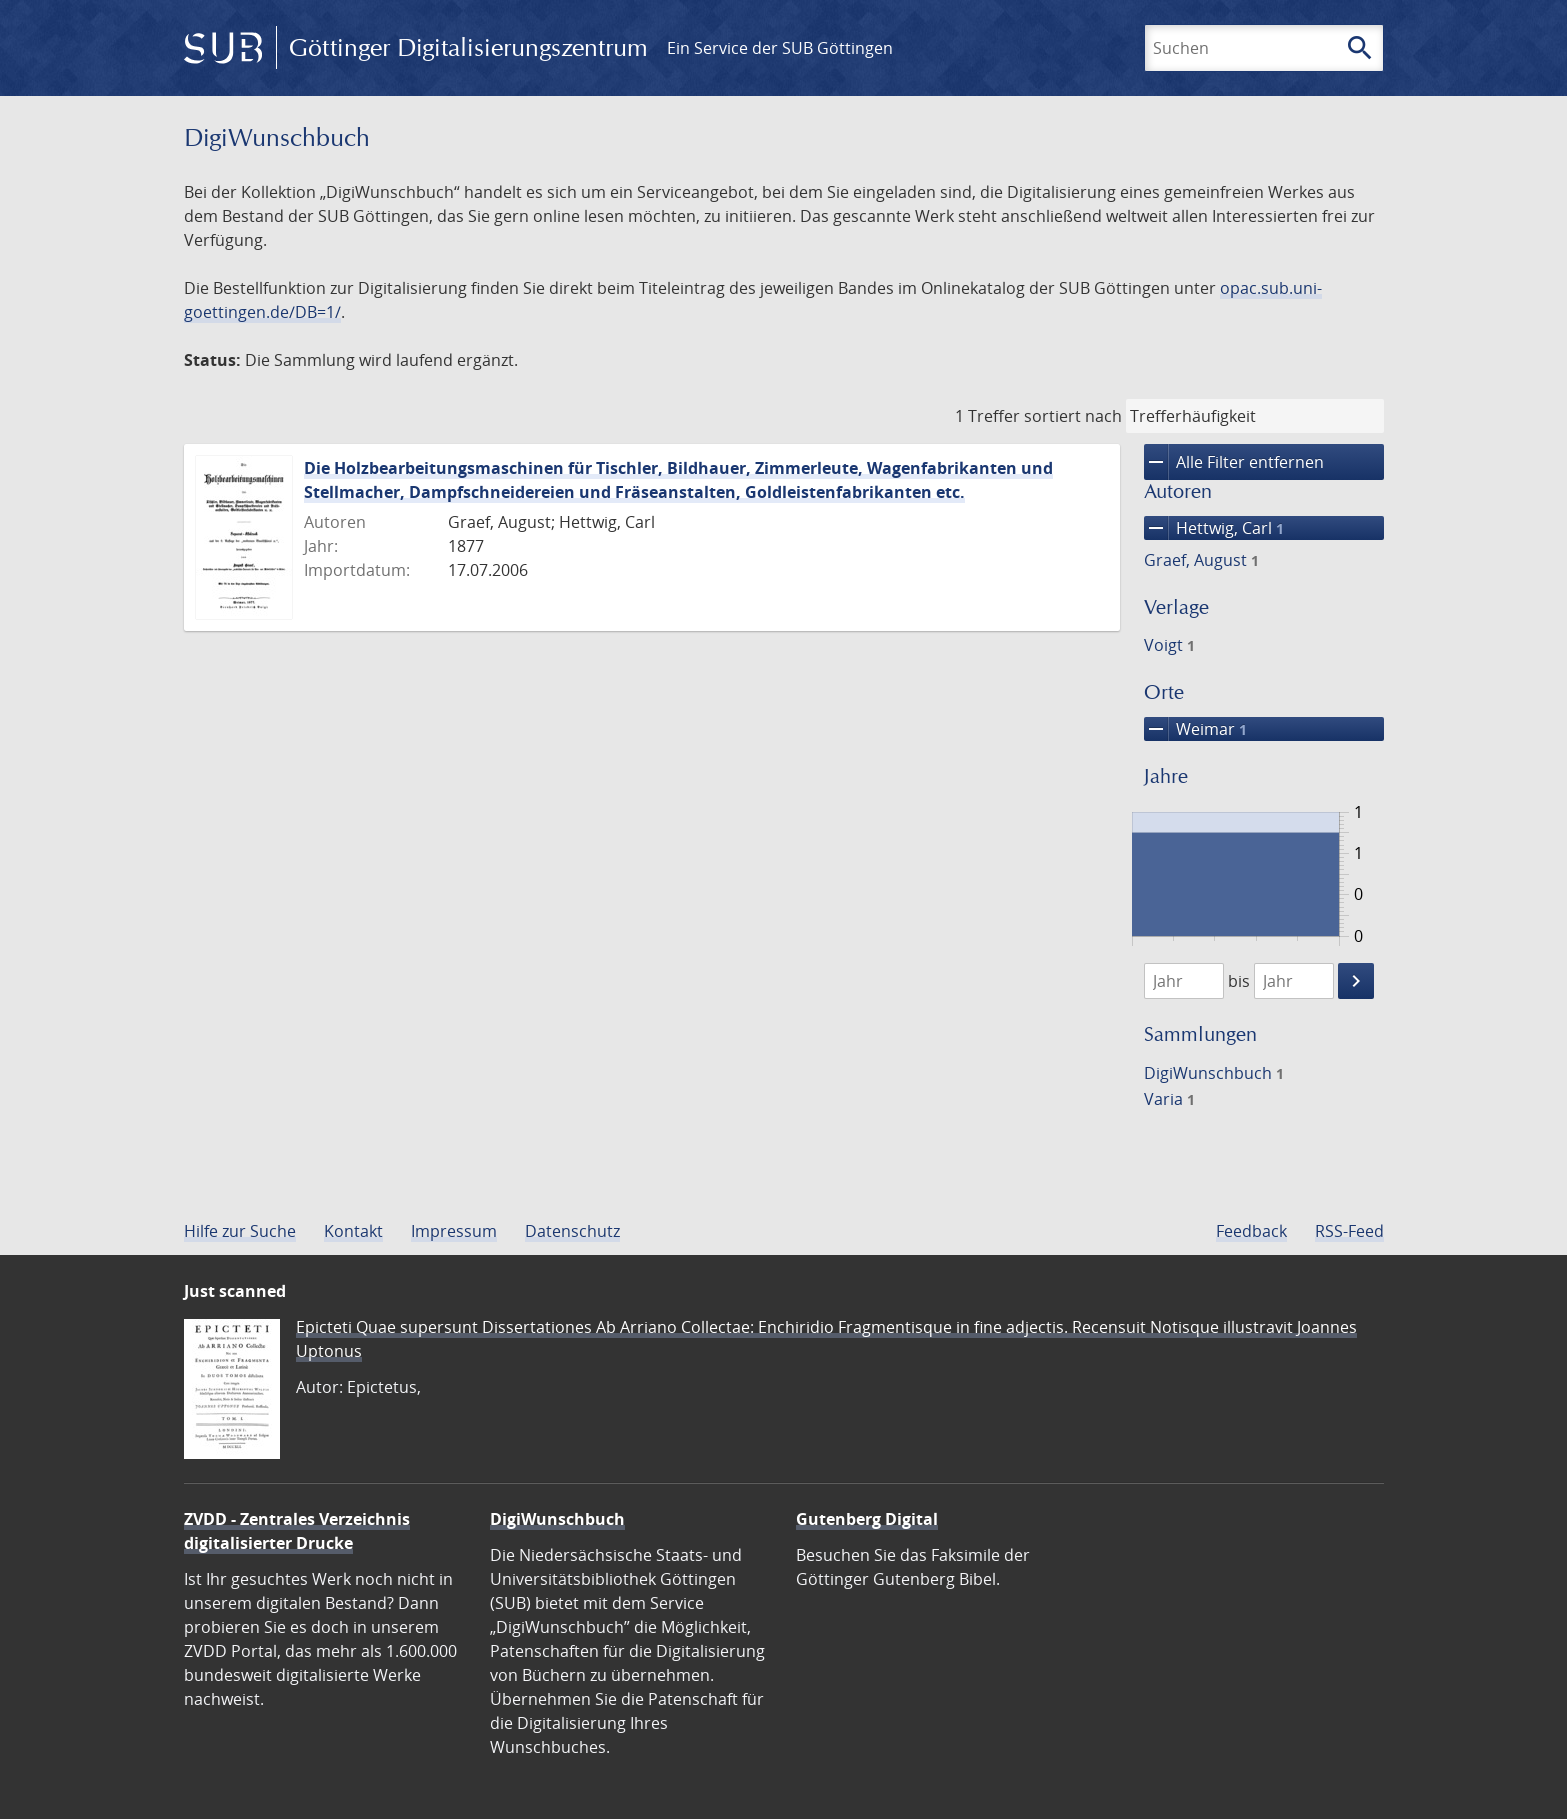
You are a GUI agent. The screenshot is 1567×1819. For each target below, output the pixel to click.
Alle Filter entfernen (1234, 462)
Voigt (1169, 645)
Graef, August (1201, 560)
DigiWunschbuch (1214, 1073)
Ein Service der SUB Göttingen (780, 48)
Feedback (1251, 1231)
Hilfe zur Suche (240, 1231)
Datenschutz (572, 1231)
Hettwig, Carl (1214, 528)
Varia (1169, 1099)
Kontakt (353, 1231)
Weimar (1195, 729)
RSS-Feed (1349, 1231)
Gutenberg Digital (867, 1519)
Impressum (454, 1231)
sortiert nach (1073, 416)
